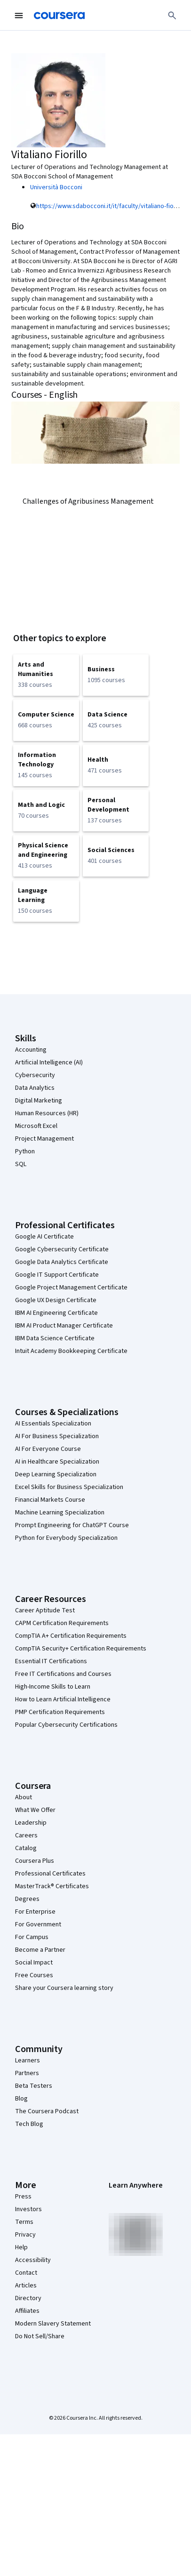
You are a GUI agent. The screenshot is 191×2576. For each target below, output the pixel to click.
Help (21, 2247)
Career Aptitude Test (45, 1610)
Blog (21, 2098)
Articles (26, 2285)
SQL (20, 1164)
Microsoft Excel (36, 1126)
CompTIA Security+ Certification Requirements (80, 1648)
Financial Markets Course (50, 1500)
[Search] (172, 15)
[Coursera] (59, 15)
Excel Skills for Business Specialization (69, 1487)
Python (25, 1151)
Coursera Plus (34, 1861)
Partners (27, 2073)
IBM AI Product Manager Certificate (64, 1325)
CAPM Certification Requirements (62, 1623)
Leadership (31, 1822)
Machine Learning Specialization (59, 1512)
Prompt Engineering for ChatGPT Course (72, 1525)
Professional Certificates (50, 1873)
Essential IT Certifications (51, 1661)
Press (23, 2196)
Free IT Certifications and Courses (63, 1674)
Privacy (25, 2234)
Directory (28, 2298)
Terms (24, 2222)
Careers (26, 1835)
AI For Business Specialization (57, 1436)
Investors (28, 2209)
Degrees (27, 1899)
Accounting (31, 1050)
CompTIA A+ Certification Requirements (71, 1636)
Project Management (44, 1138)
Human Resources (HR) (47, 1113)
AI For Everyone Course (48, 1449)
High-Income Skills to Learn (52, 1686)
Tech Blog (29, 2124)
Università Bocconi (56, 187)
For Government (38, 1924)
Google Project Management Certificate (71, 1287)
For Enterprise (35, 1911)
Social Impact (34, 1962)
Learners (27, 2060)
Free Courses (34, 1975)
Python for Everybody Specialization (66, 1538)
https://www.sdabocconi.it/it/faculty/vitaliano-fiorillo (110, 206)
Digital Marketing (38, 1100)
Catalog (26, 1848)
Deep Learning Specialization (55, 1474)
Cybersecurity (35, 1075)
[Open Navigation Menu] (19, 15)
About (23, 1797)
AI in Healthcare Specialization (57, 1461)
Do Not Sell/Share (39, 2336)
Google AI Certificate (44, 1236)
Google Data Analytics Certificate (61, 1262)
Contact (26, 2273)
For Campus (31, 1937)
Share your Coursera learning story (64, 1988)
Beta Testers (33, 2086)
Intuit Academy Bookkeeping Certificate (71, 1351)
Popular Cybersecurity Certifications (66, 1725)
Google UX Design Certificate (55, 1300)
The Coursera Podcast (47, 2111)
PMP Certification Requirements (60, 1712)
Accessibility (33, 2260)
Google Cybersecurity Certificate (62, 1249)
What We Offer (35, 1810)
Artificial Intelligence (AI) (49, 1062)
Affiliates (27, 2311)
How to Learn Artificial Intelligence (63, 1699)
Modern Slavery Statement (53, 2323)
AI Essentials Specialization (53, 1423)
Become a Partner (40, 1950)
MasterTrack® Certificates (52, 1886)
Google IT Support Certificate (57, 1275)
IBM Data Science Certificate (55, 1338)
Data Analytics (35, 1088)
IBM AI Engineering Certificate (56, 1313)
